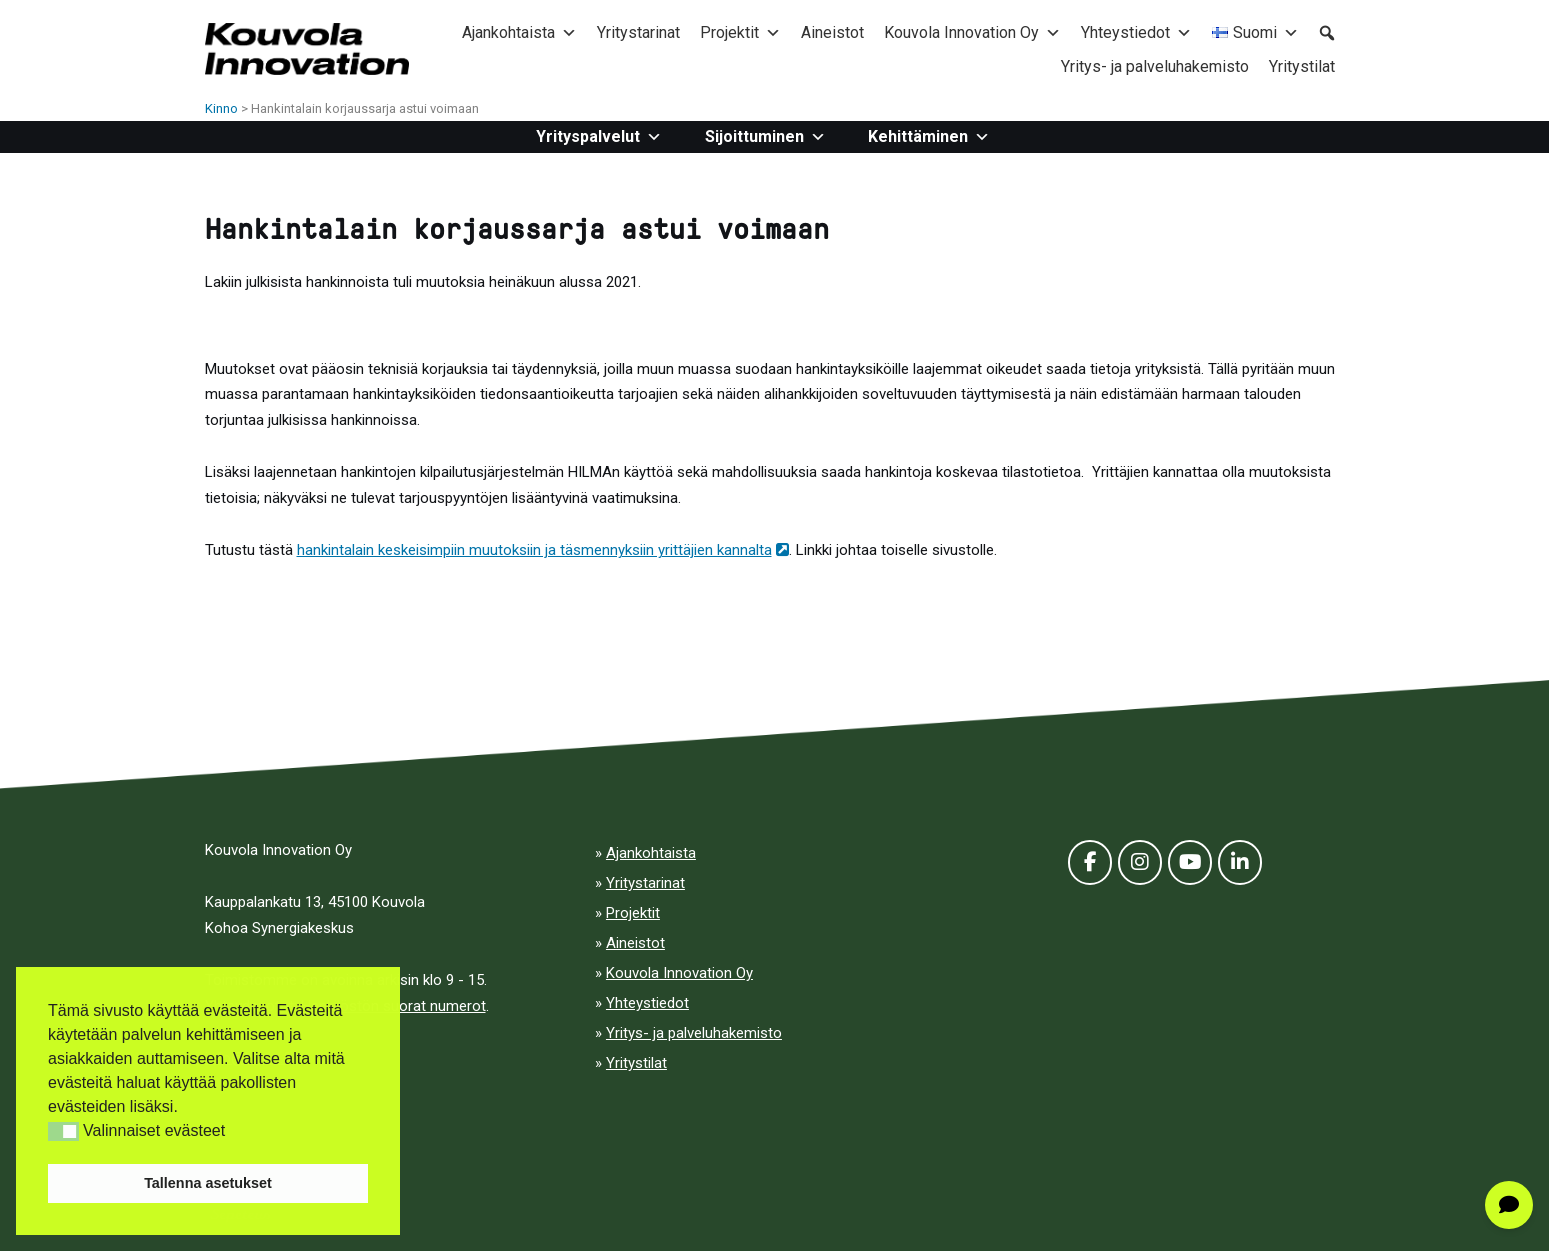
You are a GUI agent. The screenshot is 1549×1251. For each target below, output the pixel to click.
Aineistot (832, 32)
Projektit (740, 33)
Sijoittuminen (765, 137)
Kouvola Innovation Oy (972, 33)
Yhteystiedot (1136, 33)
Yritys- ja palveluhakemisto (1155, 66)
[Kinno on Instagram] (1140, 862)
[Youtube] (1190, 862)
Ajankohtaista (519, 33)
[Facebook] (1090, 862)
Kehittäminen (929, 137)
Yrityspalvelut (599, 137)
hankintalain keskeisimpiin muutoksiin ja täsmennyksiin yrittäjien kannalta (543, 550)
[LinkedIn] (1240, 862)
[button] (63, 1131)
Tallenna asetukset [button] (208, 1183)
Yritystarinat (638, 32)
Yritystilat (1302, 66)
